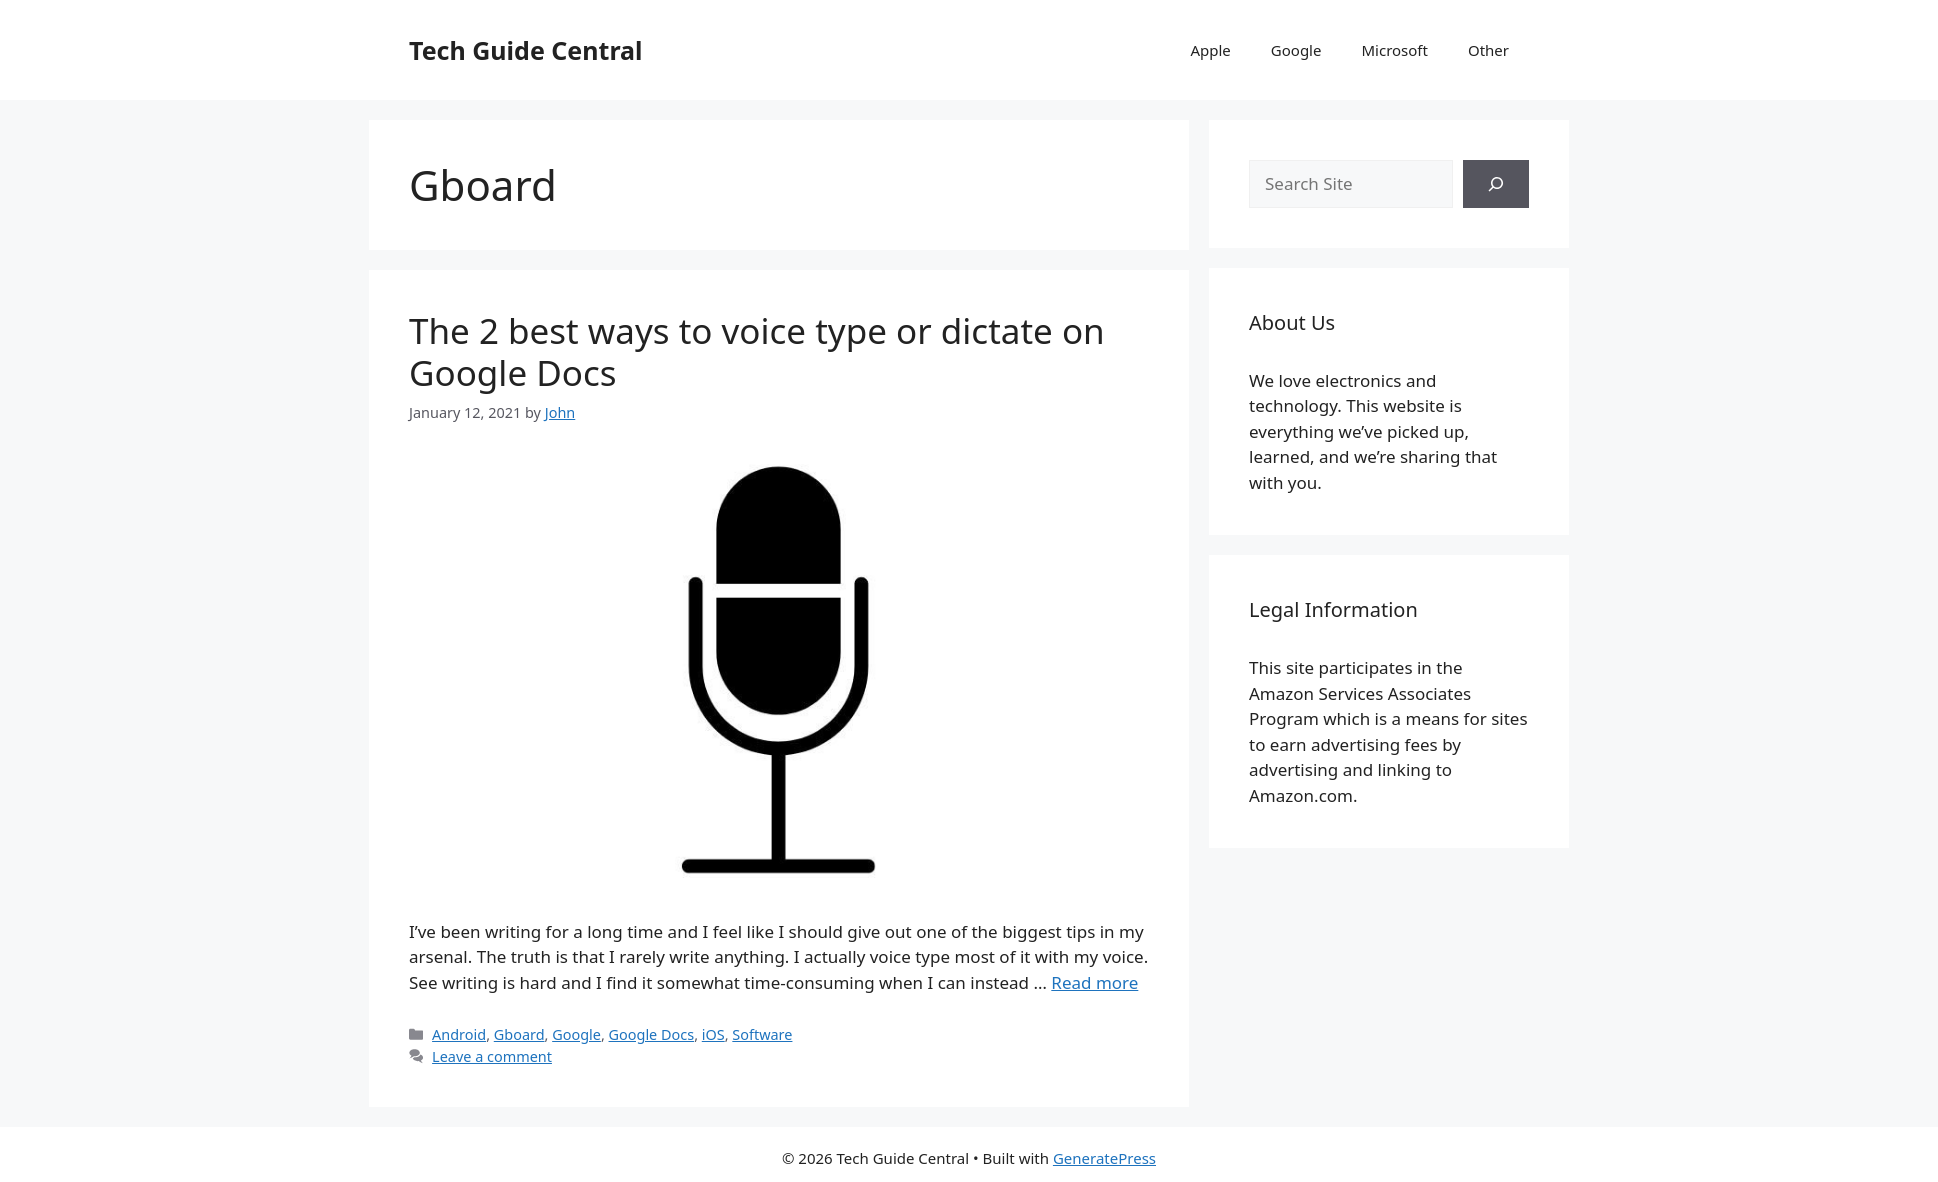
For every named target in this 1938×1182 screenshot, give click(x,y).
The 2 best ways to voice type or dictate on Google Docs (757, 351)
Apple (1210, 50)
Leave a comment (492, 1056)
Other (1488, 50)
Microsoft (1394, 50)
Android (459, 1034)
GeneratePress (1104, 1158)
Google (1296, 50)
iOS (713, 1034)
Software (762, 1034)
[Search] (1496, 184)
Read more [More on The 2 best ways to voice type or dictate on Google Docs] (1094, 982)
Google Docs (652, 1034)
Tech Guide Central (525, 50)
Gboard (519, 1034)
